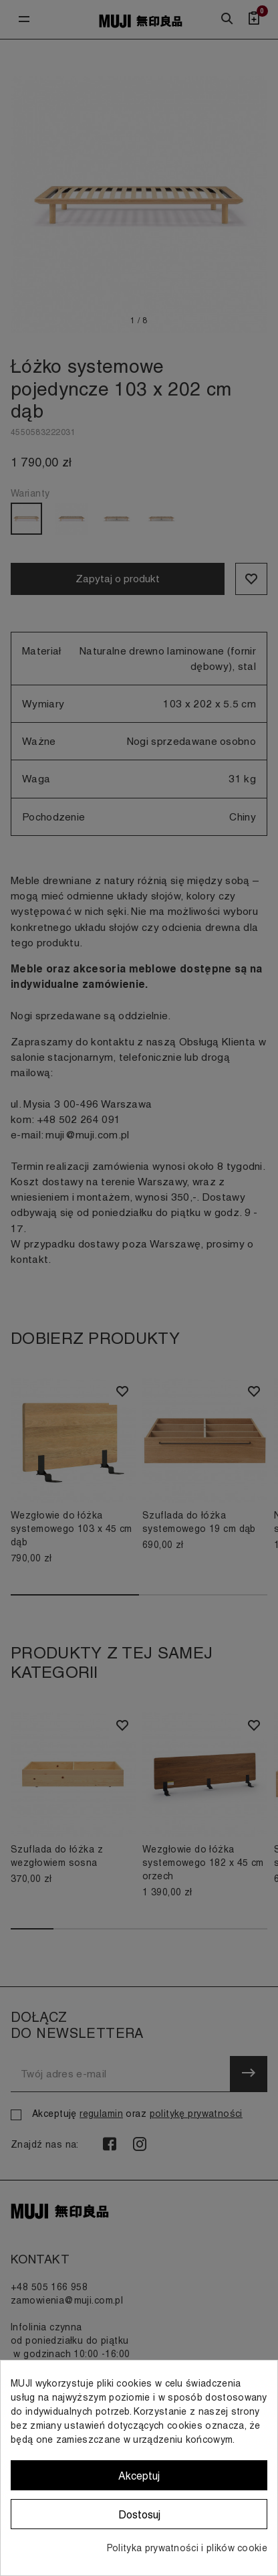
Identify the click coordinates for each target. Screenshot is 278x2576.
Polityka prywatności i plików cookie (187, 2548)
